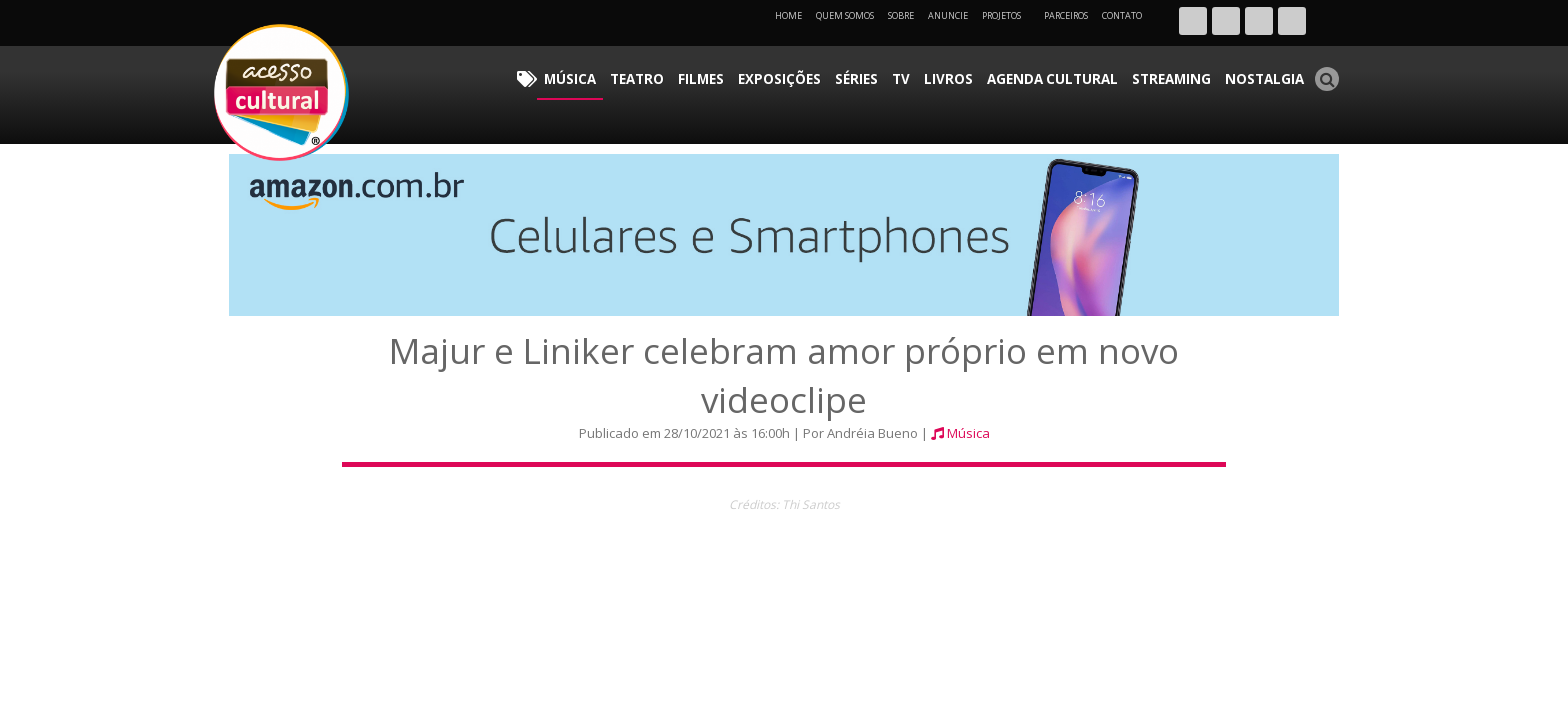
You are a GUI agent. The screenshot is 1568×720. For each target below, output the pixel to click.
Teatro (721, 75)
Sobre (901, 15)
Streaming (1189, 75)
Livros (993, 75)
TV (953, 75)
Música (663, 75)
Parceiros (1066, 15)
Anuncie (948, 15)
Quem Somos (845, 15)
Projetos (1008, 15)
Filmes (777, 75)
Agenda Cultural (1084, 75)
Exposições (847, 75)
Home (788, 15)
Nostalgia (1270, 75)
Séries (915, 75)
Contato (1122, 15)
